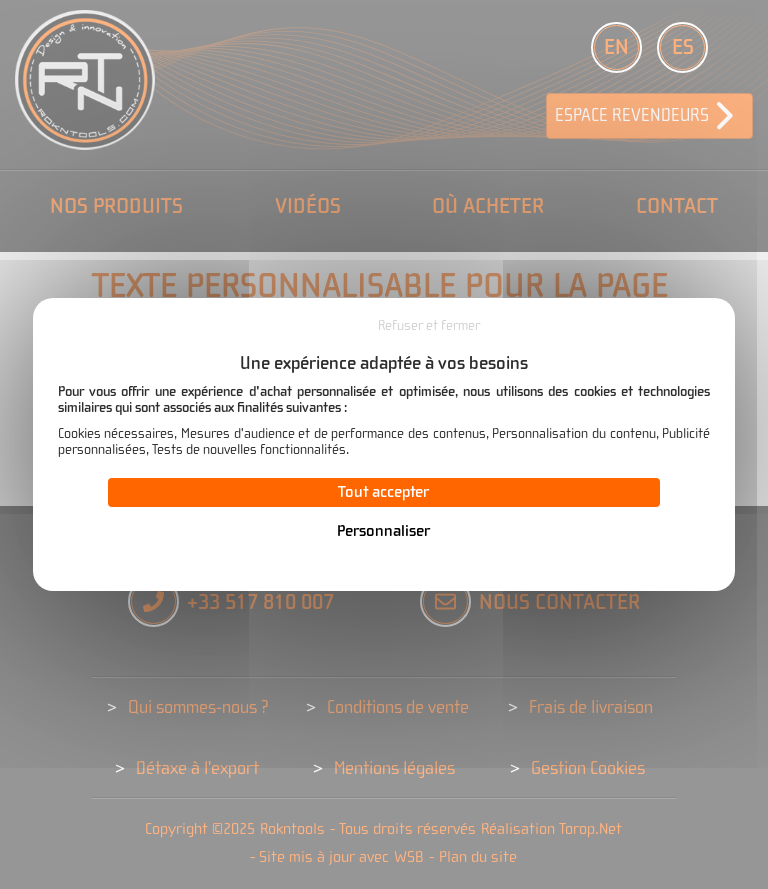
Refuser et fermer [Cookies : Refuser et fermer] (429, 326)
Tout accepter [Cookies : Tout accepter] (383, 492)
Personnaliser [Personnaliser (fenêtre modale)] (383, 531)
